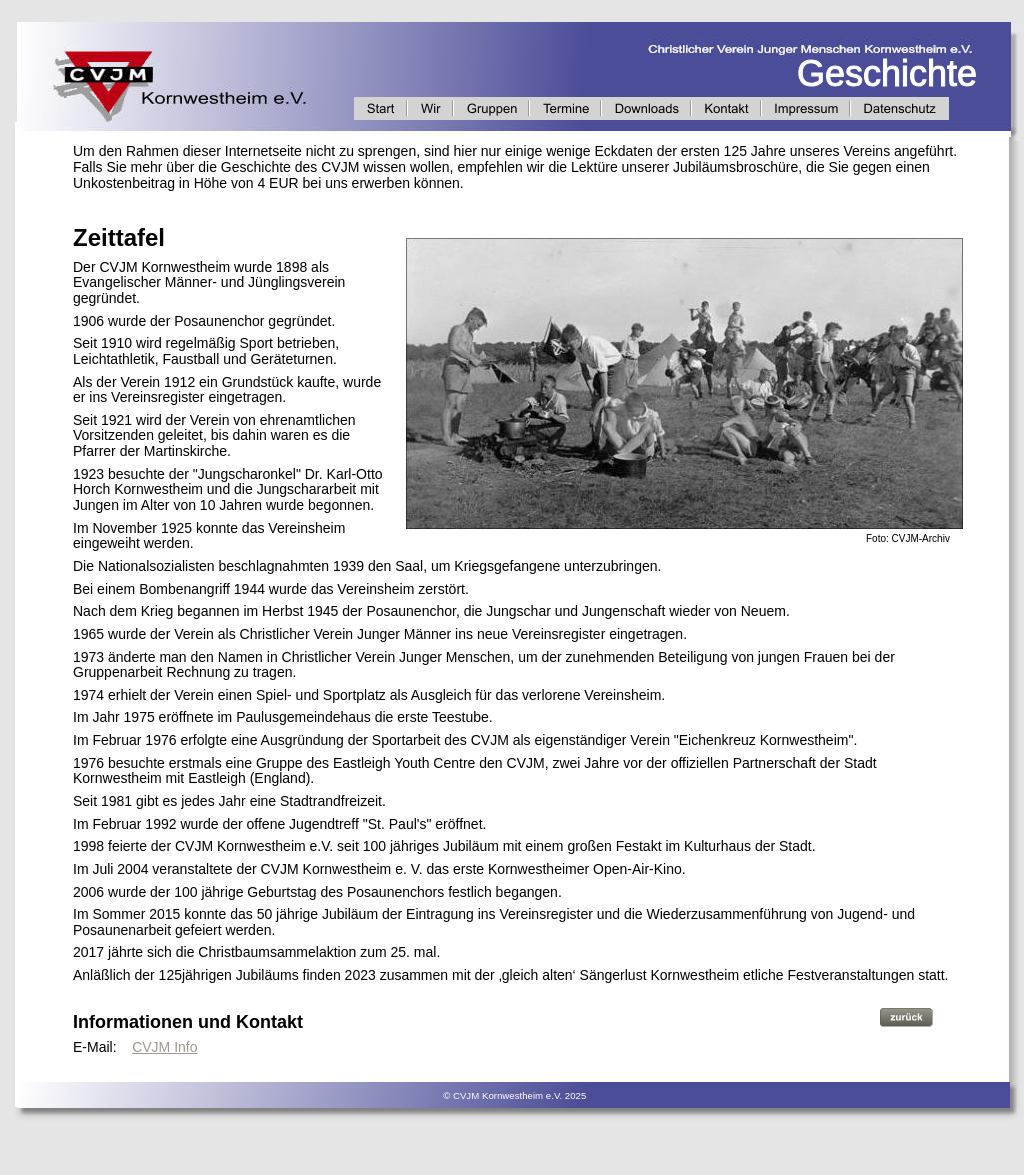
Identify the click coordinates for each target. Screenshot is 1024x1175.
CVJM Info (164, 1047)
